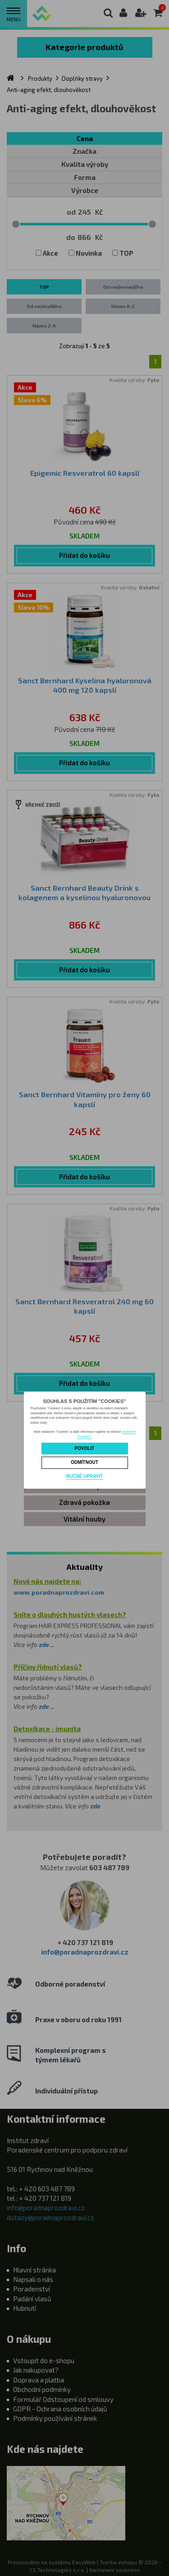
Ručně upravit (84, 1476)
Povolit (85, 1448)
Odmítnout (84, 1462)
